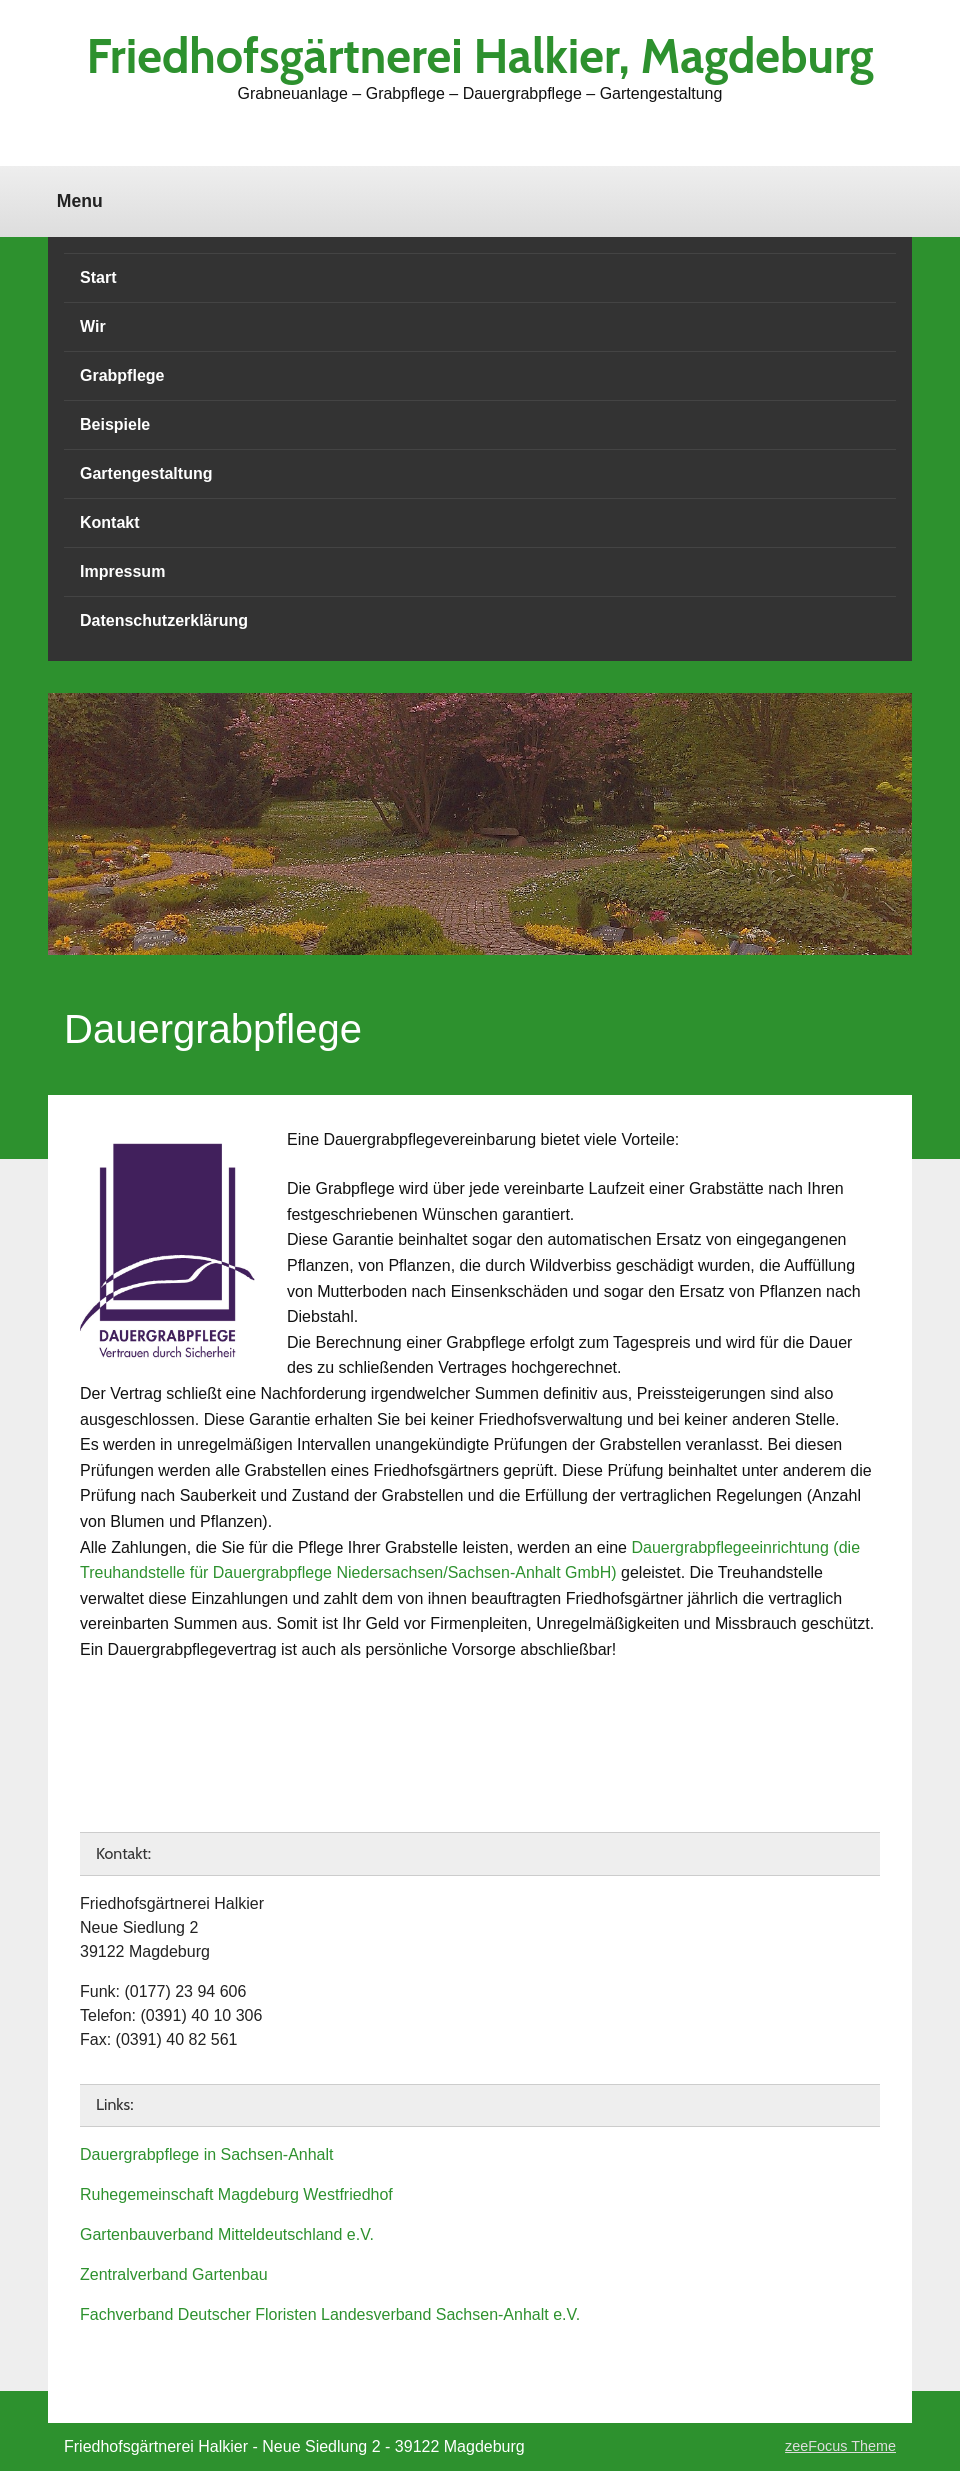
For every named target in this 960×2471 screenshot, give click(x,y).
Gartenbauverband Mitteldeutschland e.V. (227, 2234)
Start (98, 277)
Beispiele (115, 424)
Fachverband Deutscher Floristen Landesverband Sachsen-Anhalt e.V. (330, 2314)
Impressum (122, 571)
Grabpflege (122, 375)
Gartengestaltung (146, 473)
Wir (93, 326)
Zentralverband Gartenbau (174, 2274)
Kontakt (110, 522)
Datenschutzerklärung (164, 620)
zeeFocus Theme (840, 2446)
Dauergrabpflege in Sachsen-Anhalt (207, 2154)
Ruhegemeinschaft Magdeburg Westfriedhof (236, 2194)
